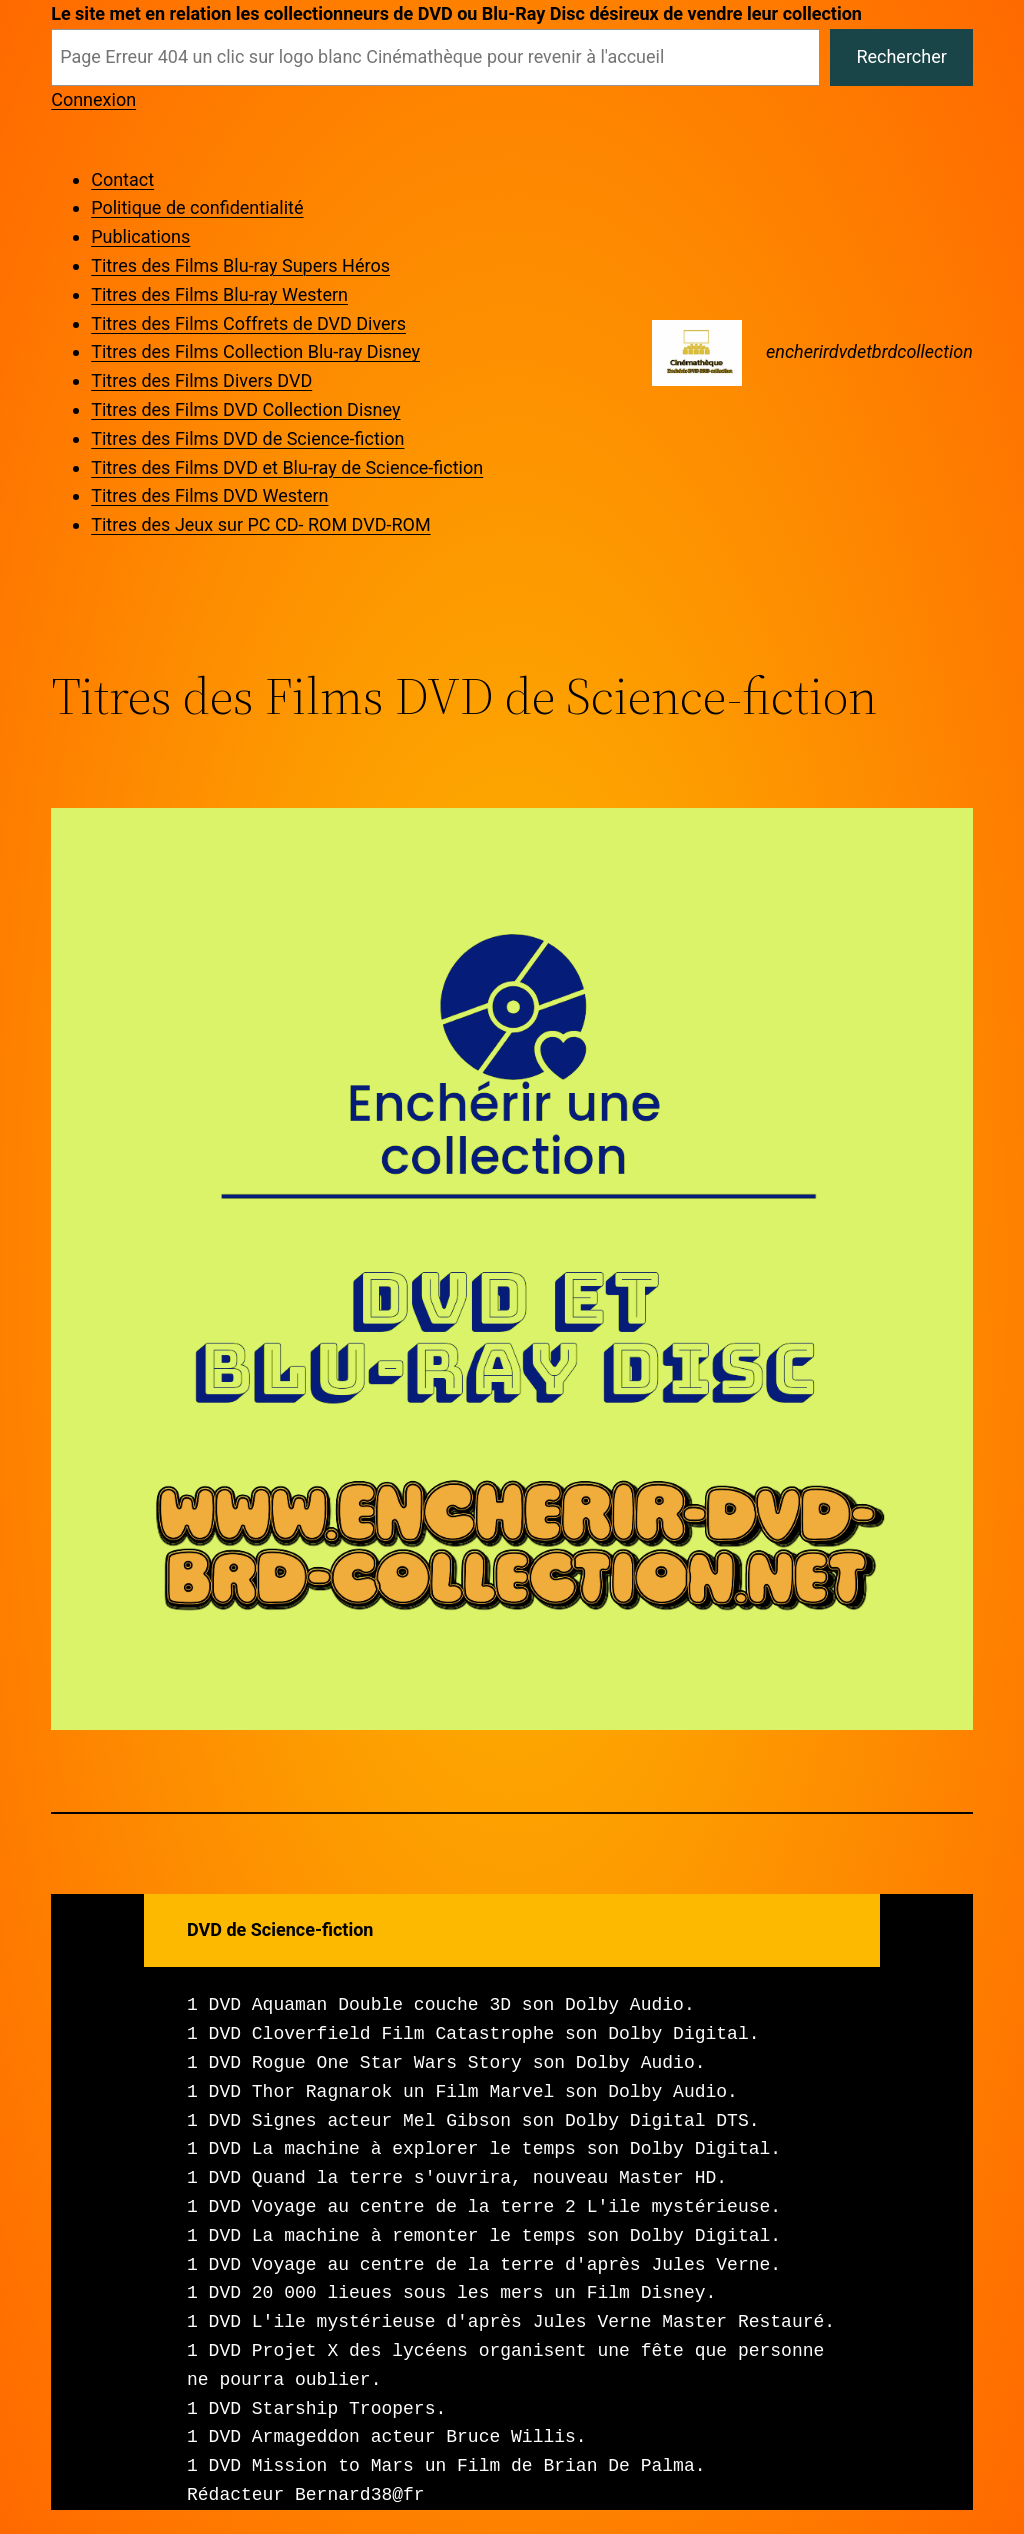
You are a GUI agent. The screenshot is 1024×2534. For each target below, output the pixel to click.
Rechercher (901, 56)
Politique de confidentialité (197, 207)
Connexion (93, 99)
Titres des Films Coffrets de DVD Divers (248, 323)
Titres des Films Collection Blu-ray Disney (255, 351)
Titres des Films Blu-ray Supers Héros (240, 265)
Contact (122, 179)
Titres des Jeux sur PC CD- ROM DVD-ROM (260, 524)
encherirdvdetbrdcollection (869, 351)
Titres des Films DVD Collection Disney (245, 409)
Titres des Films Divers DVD (201, 380)
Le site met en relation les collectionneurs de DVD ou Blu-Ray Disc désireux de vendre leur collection (456, 13)
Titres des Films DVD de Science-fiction (247, 438)
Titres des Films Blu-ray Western (219, 294)
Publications (140, 236)
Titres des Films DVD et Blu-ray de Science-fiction (287, 467)
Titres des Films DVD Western (209, 495)
